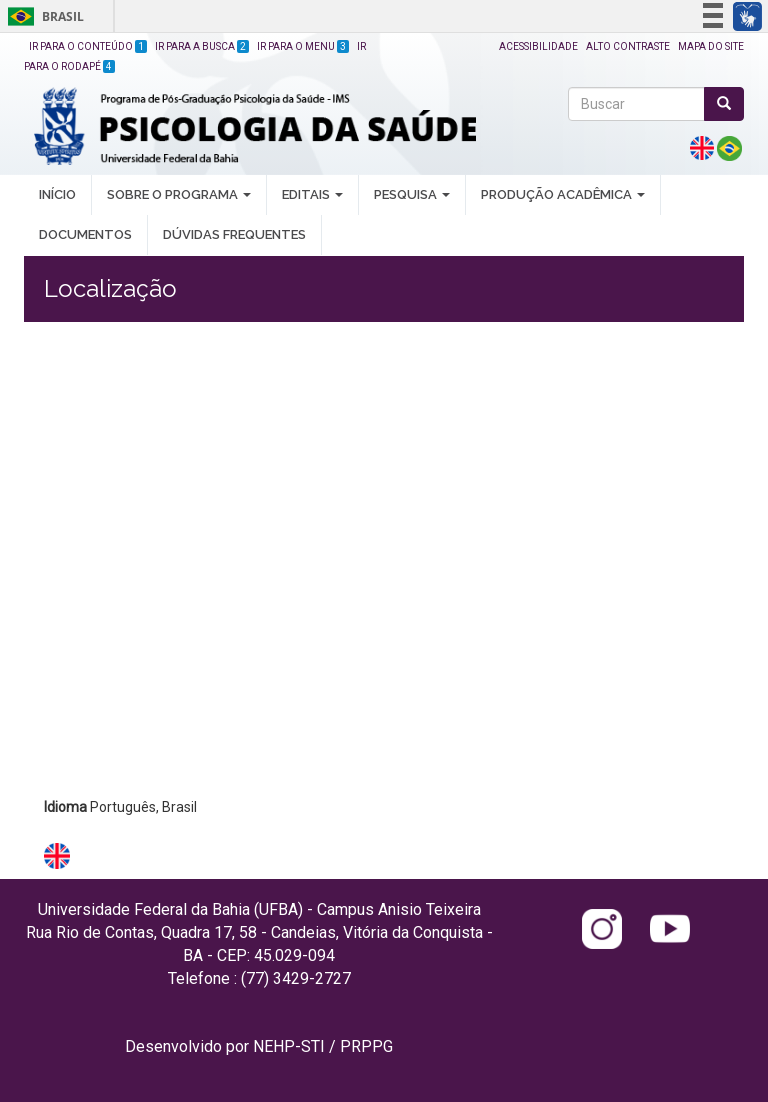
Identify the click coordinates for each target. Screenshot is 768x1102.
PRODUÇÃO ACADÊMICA (563, 194)
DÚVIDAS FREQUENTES (234, 234)
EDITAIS (312, 194)
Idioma (65, 807)
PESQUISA (412, 194)
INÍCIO (57, 194)
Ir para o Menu (303, 46)
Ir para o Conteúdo (88, 46)
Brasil (42, 16)
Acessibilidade (538, 46)
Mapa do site (711, 46)
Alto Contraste (628, 46)
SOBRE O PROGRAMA (179, 194)
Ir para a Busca (202, 46)
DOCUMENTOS (85, 234)
